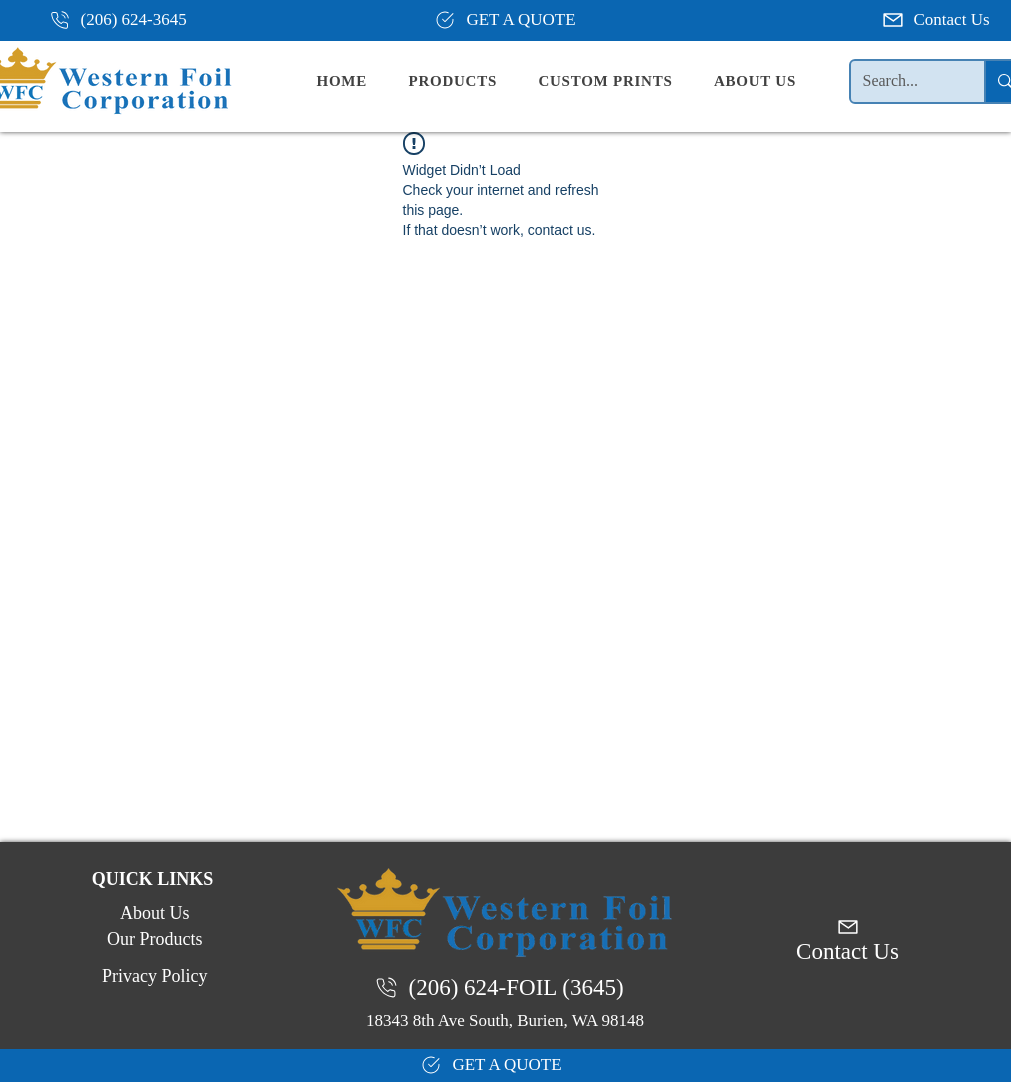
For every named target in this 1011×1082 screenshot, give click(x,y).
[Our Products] (153, 940)
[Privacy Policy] (153, 977)
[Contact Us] (938, 20)
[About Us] (153, 914)
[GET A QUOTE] (505, 20)
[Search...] (903, 81)
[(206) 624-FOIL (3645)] (505, 988)
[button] (469, 81)
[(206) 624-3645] (125, 20)
